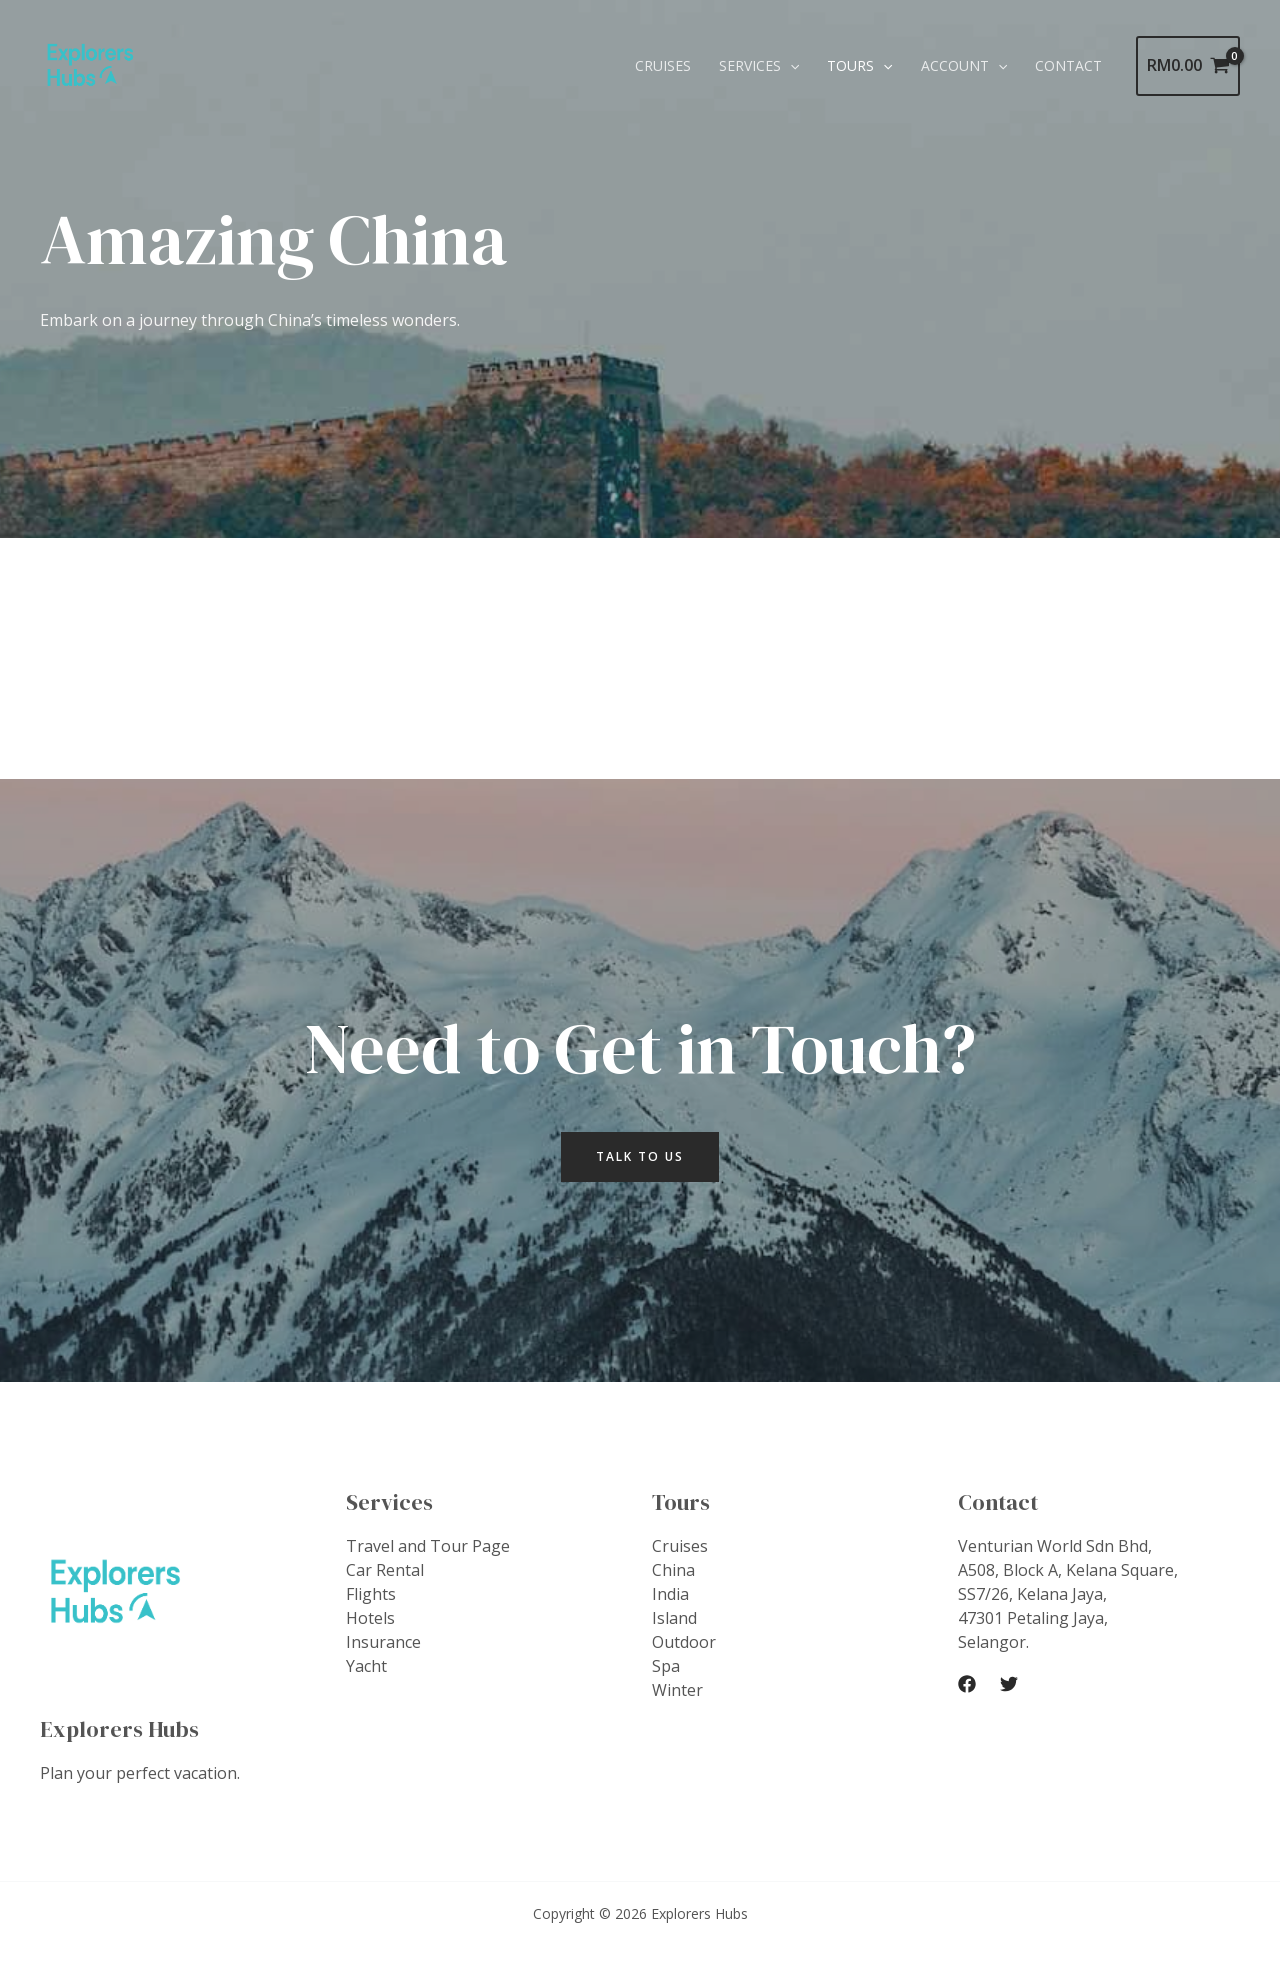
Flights (371, 1594)
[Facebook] (967, 1684)
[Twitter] (1009, 1684)
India (670, 1594)
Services (759, 66)
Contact (1068, 65)
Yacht (366, 1666)
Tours (859, 66)
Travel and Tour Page (428, 1546)
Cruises (663, 65)
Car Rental (385, 1570)
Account (964, 66)
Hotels (370, 1618)
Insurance (383, 1642)
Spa (666, 1666)
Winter (677, 1690)
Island (674, 1618)
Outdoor (684, 1642)
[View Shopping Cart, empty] (1188, 66)
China (673, 1570)
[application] (790, 66)
